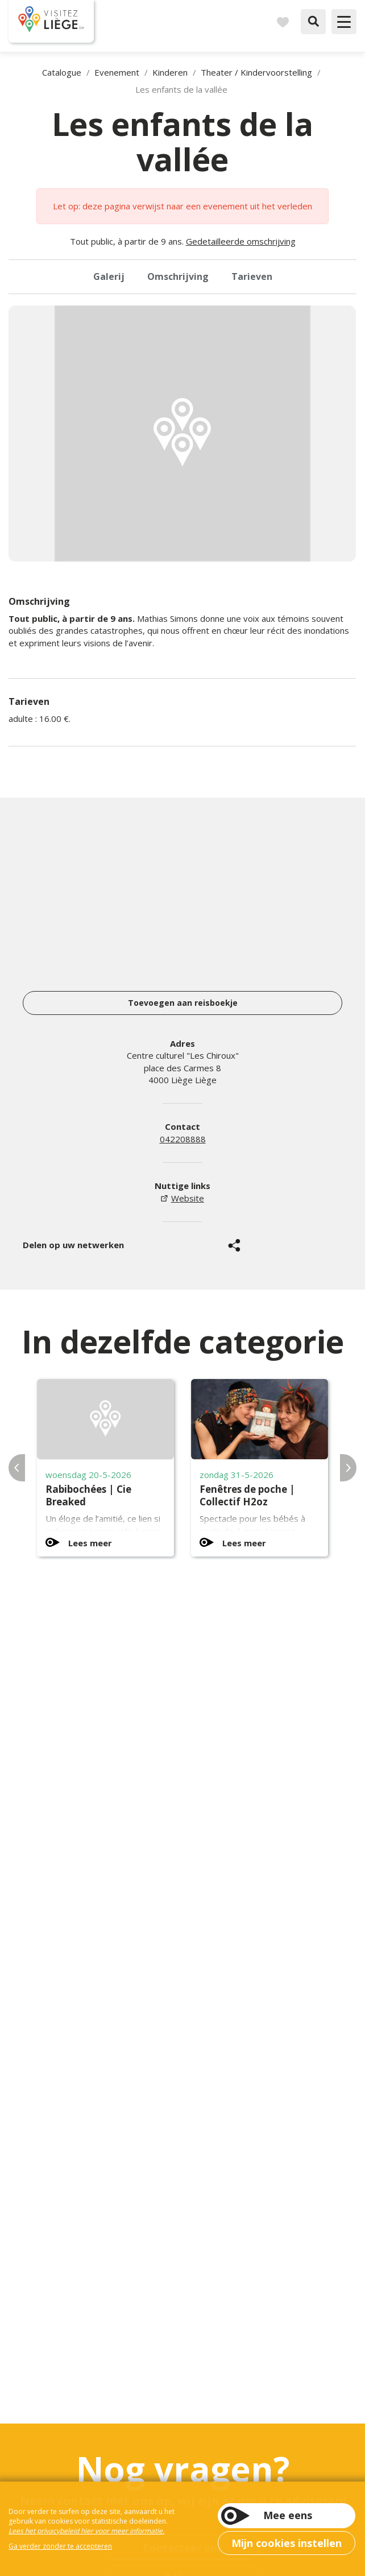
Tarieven (251, 276)
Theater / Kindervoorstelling (256, 72)
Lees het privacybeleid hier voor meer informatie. (86, 2531)
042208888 (183, 1139)
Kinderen (170, 72)
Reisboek (282, 21)
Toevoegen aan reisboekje (183, 1002)
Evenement (116, 72)
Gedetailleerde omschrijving (241, 241)
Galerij (109, 276)
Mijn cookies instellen (286, 2543)
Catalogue (61, 72)
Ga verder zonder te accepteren (60, 2546)
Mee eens (287, 2515)
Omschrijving (178, 276)
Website (187, 1198)
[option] (182, 434)
